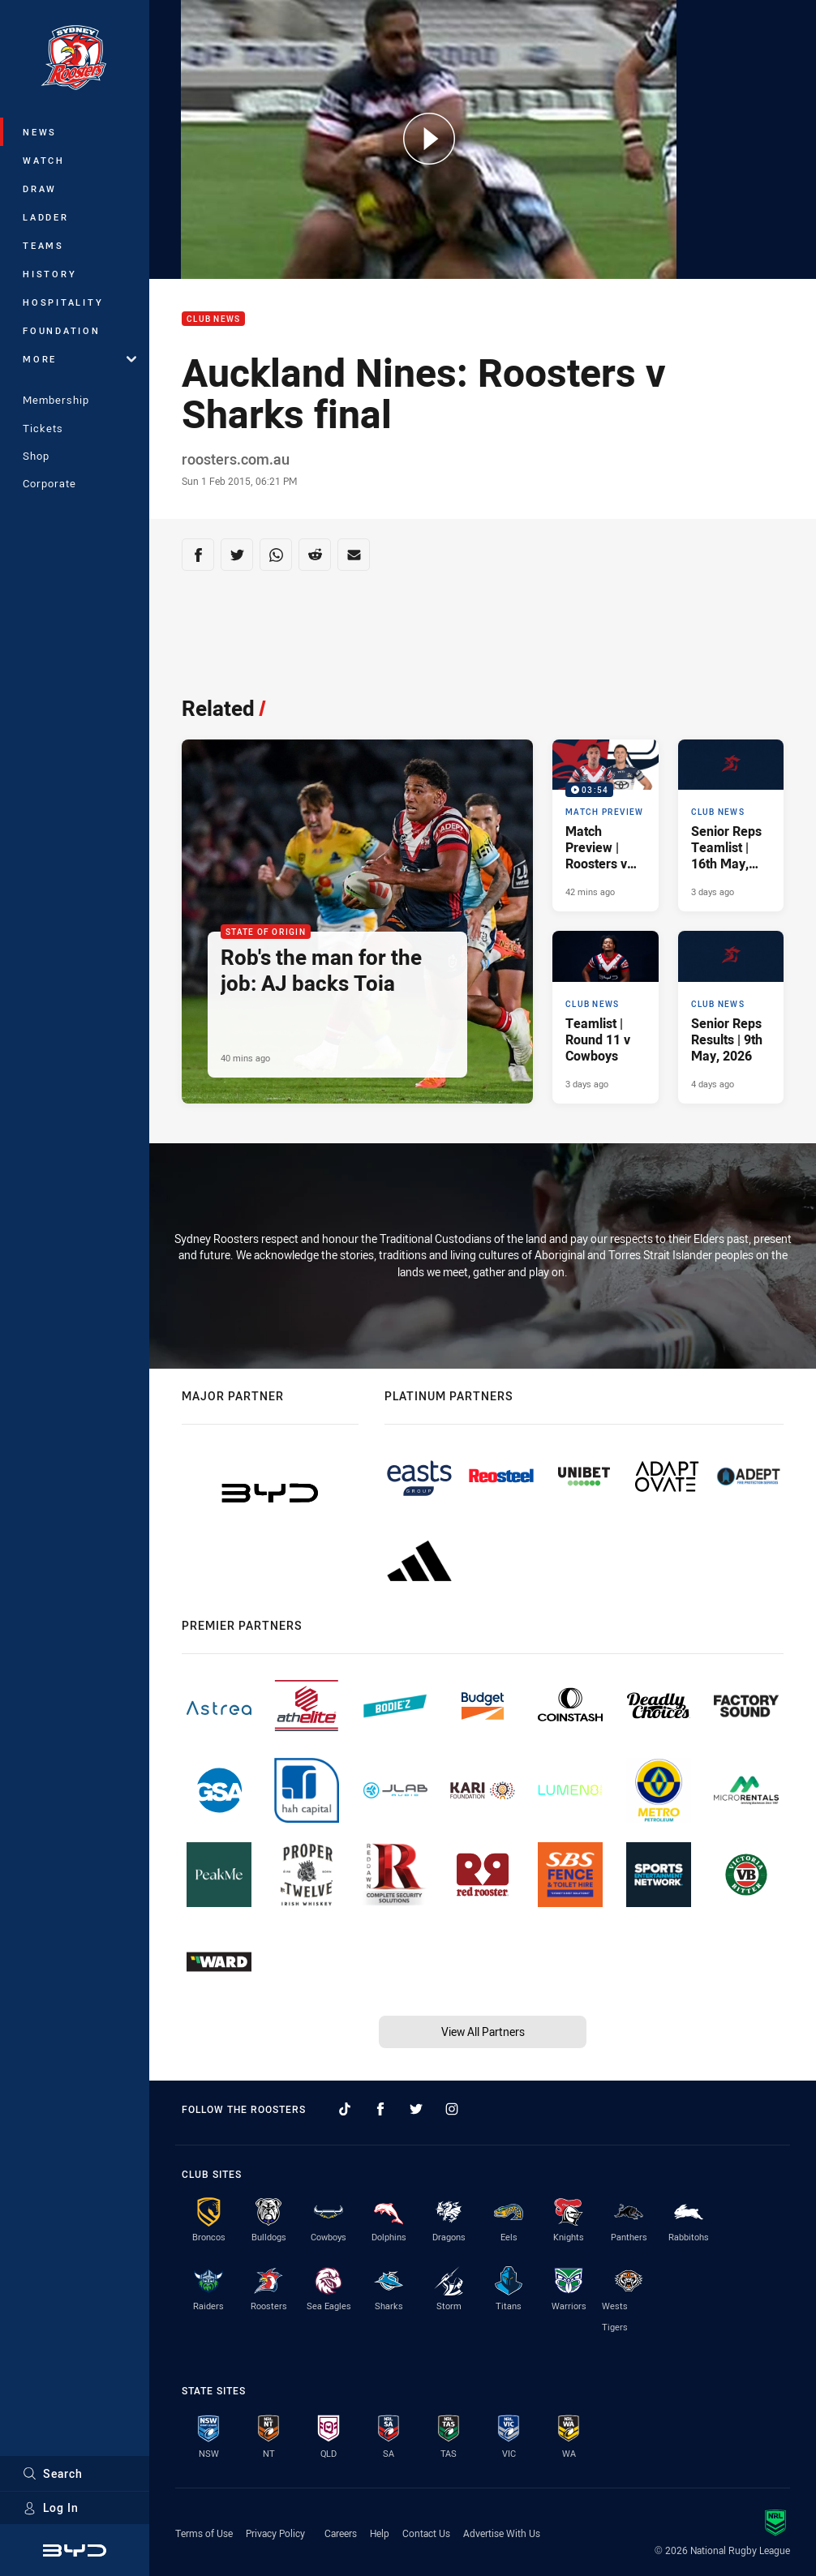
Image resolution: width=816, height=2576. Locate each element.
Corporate (49, 483)
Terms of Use (204, 2533)
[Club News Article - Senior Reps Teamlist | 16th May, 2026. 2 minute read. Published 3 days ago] (731, 825)
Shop (36, 455)
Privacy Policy (275, 2533)
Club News (213, 319)
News (40, 132)
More (79, 359)
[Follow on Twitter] (416, 2109)
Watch (44, 160)
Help (379, 2533)
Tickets (43, 428)
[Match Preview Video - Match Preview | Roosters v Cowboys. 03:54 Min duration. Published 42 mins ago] (605, 825)
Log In (51, 2507)
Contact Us (426, 2533)
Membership (56, 399)
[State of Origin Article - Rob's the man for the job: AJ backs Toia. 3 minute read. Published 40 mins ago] (357, 921)
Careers (340, 2533)
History (49, 274)
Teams (43, 245)
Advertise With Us (501, 2533)
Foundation (62, 330)
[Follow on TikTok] (344, 2109)
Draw (40, 188)
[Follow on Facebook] (380, 2109)
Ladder (46, 217)
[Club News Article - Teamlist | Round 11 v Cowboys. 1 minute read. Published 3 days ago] (605, 1017)
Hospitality (63, 302)
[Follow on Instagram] (451, 2109)
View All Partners (483, 2031)
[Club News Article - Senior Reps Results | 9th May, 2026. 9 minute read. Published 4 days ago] (731, 1017)
